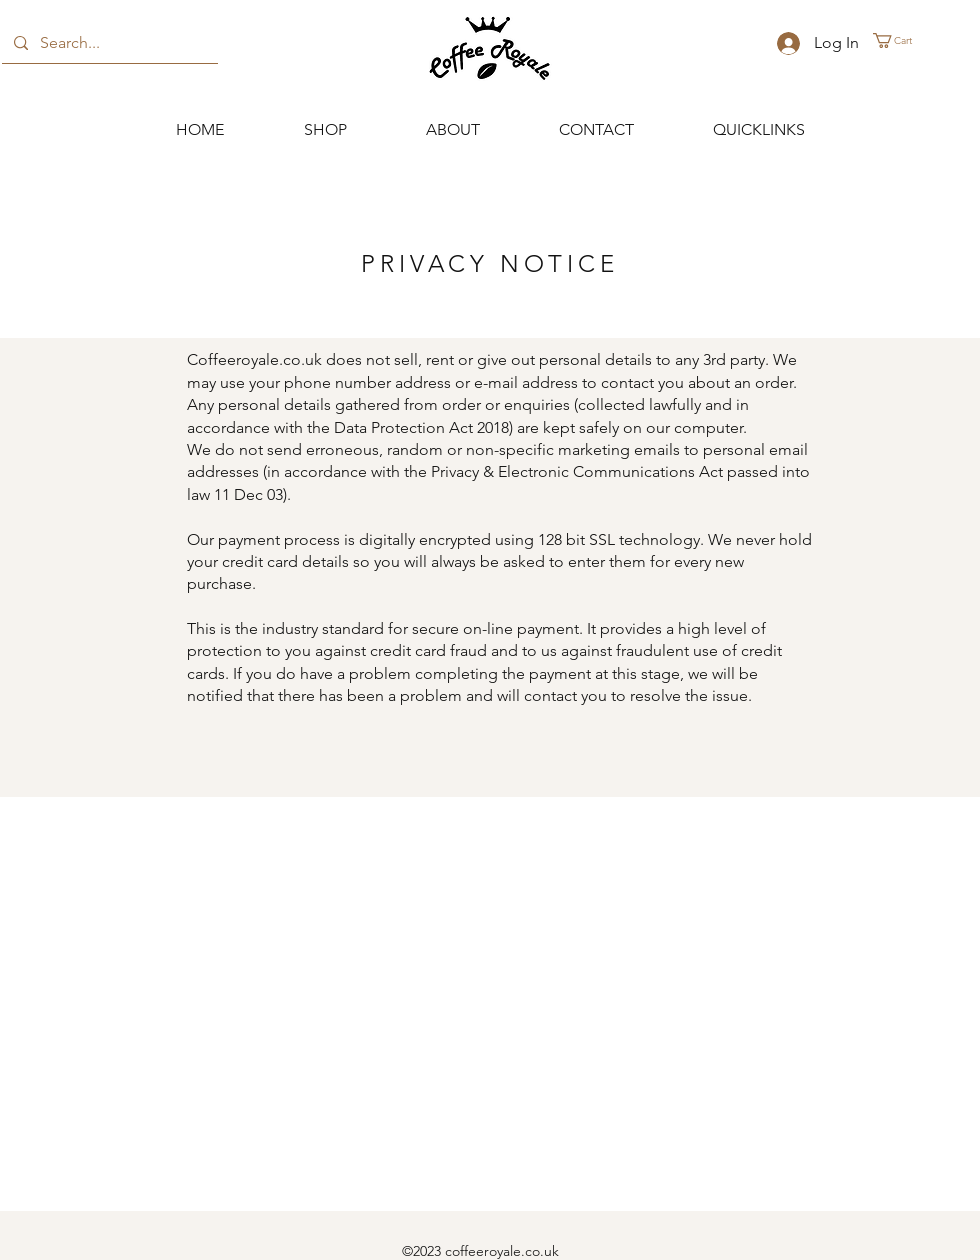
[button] (901, 40)
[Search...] (108, 43)
